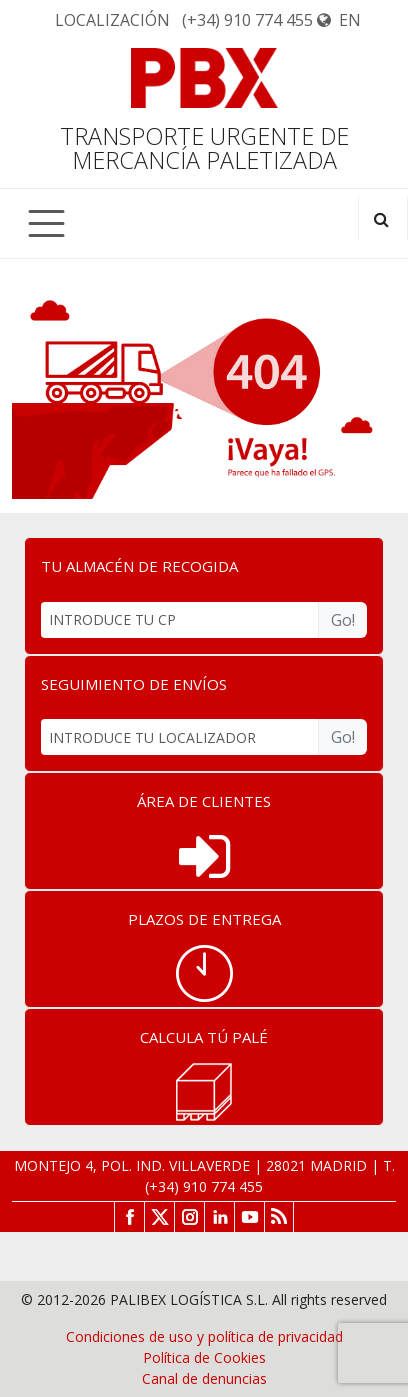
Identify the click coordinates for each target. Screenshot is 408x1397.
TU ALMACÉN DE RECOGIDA (139, 566)
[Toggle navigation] (46, 223)
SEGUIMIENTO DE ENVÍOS (134, 684)
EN (339, 20)
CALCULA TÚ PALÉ (204, 1037)
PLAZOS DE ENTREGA (204, 919)
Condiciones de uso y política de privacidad (204, 1336)
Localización (112, 20)
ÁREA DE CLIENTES (204, 801)
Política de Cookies (204, 1357)
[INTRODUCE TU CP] (180, 620)
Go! (343, 620)
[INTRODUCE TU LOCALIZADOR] (180, 737)
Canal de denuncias (204, 1378)
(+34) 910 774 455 (247, 20)
